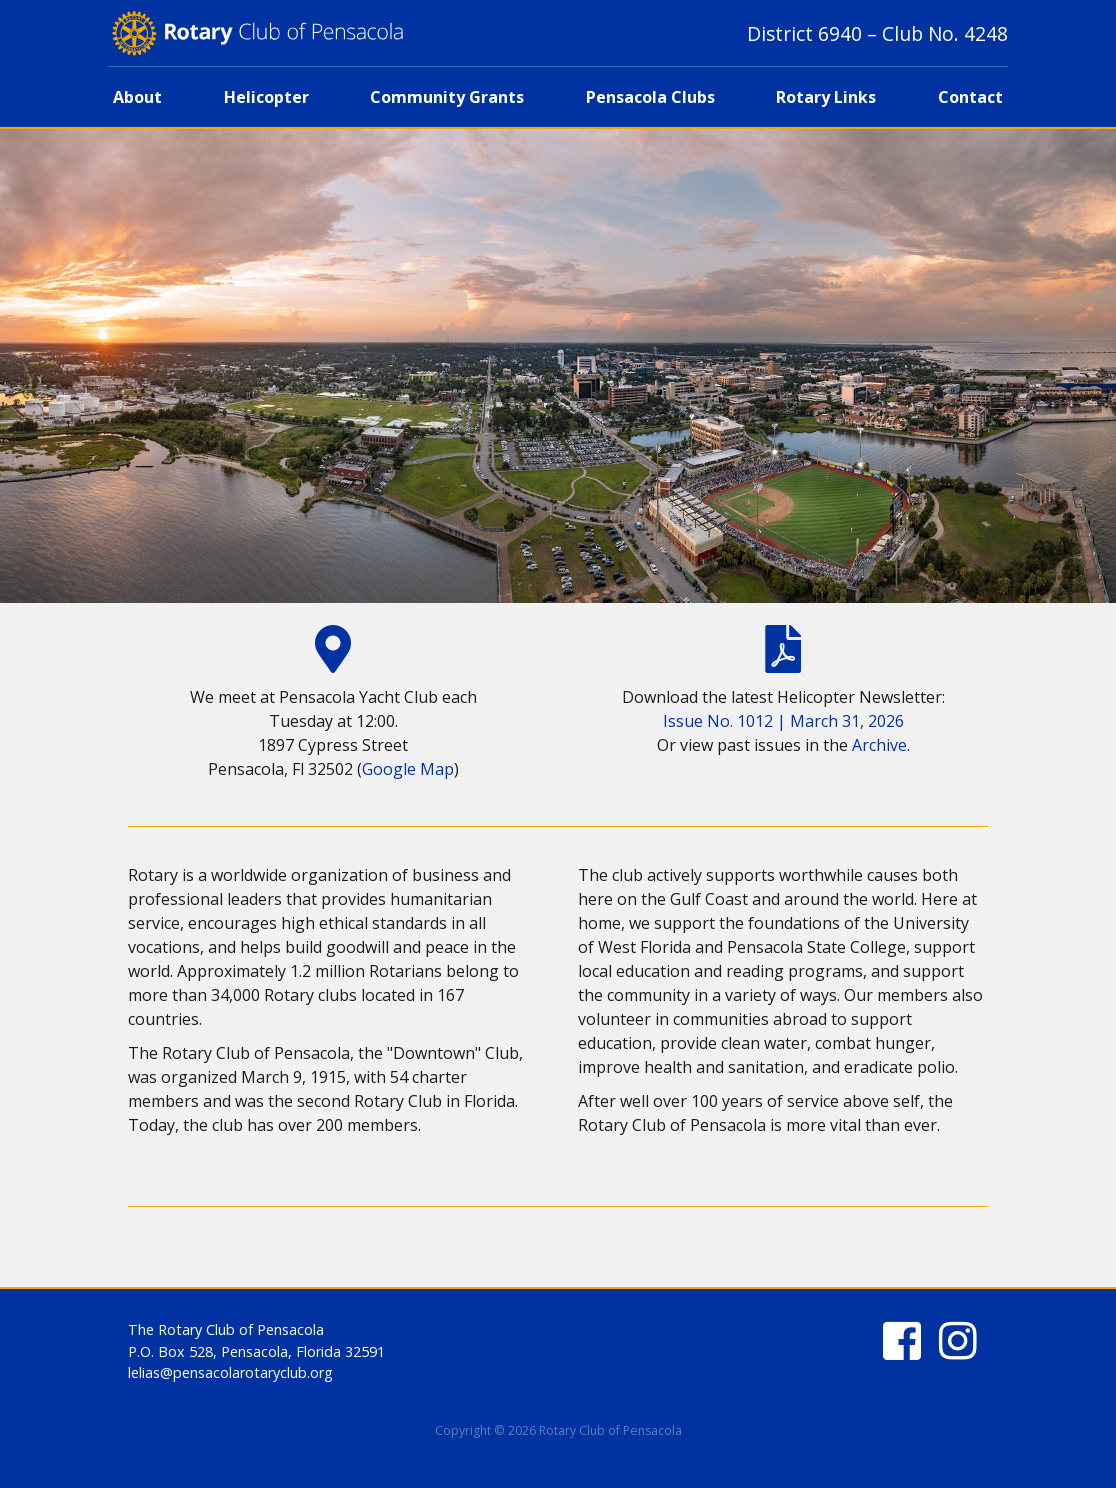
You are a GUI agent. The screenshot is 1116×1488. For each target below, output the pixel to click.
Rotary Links (826, 97)
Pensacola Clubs (650, 97)
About (137, 97)
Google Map (408, 769)
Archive (879, 745)
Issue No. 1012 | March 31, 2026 (783, 721)
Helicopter (266, 97)
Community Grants (447, 97)
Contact (970, 97)
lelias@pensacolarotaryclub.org (230, 1372)
